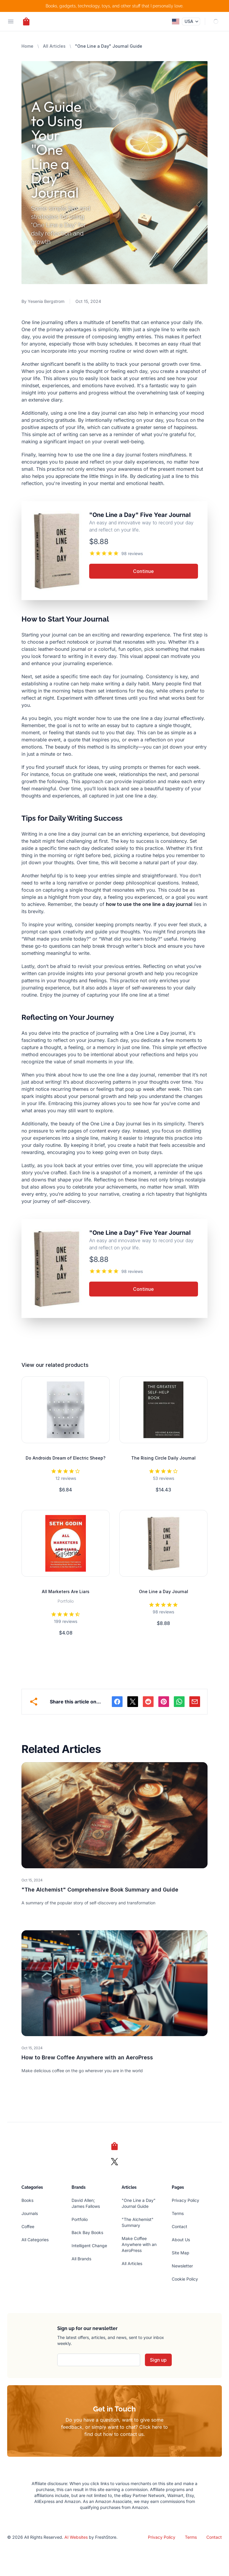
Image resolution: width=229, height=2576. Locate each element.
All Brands (81, 2258)
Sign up (158, 2360)
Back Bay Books (87, 2232)
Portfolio (80, 2219)
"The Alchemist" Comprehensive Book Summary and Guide (99, 1889)
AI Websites (76, 2537)
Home (27, 46)
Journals (29, 2213)
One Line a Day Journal (163, 1591)
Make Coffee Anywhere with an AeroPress (139, 2244)
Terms (178, 2213)
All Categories (35, 2239)
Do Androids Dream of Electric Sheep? (66, 1457)
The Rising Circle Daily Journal (163, 1457)
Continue (143, 571)
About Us (181, 2239)
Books (27, 2200)
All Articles (54, 46)
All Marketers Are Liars (65, 1591)
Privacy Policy (185, 2200)
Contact (179, 2226)
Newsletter (182, 2265)
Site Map (180, 2252)
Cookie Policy (185, 2278)
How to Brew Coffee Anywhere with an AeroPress (87, 2057)
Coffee (27, 2226)
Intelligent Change (89, 2245)
